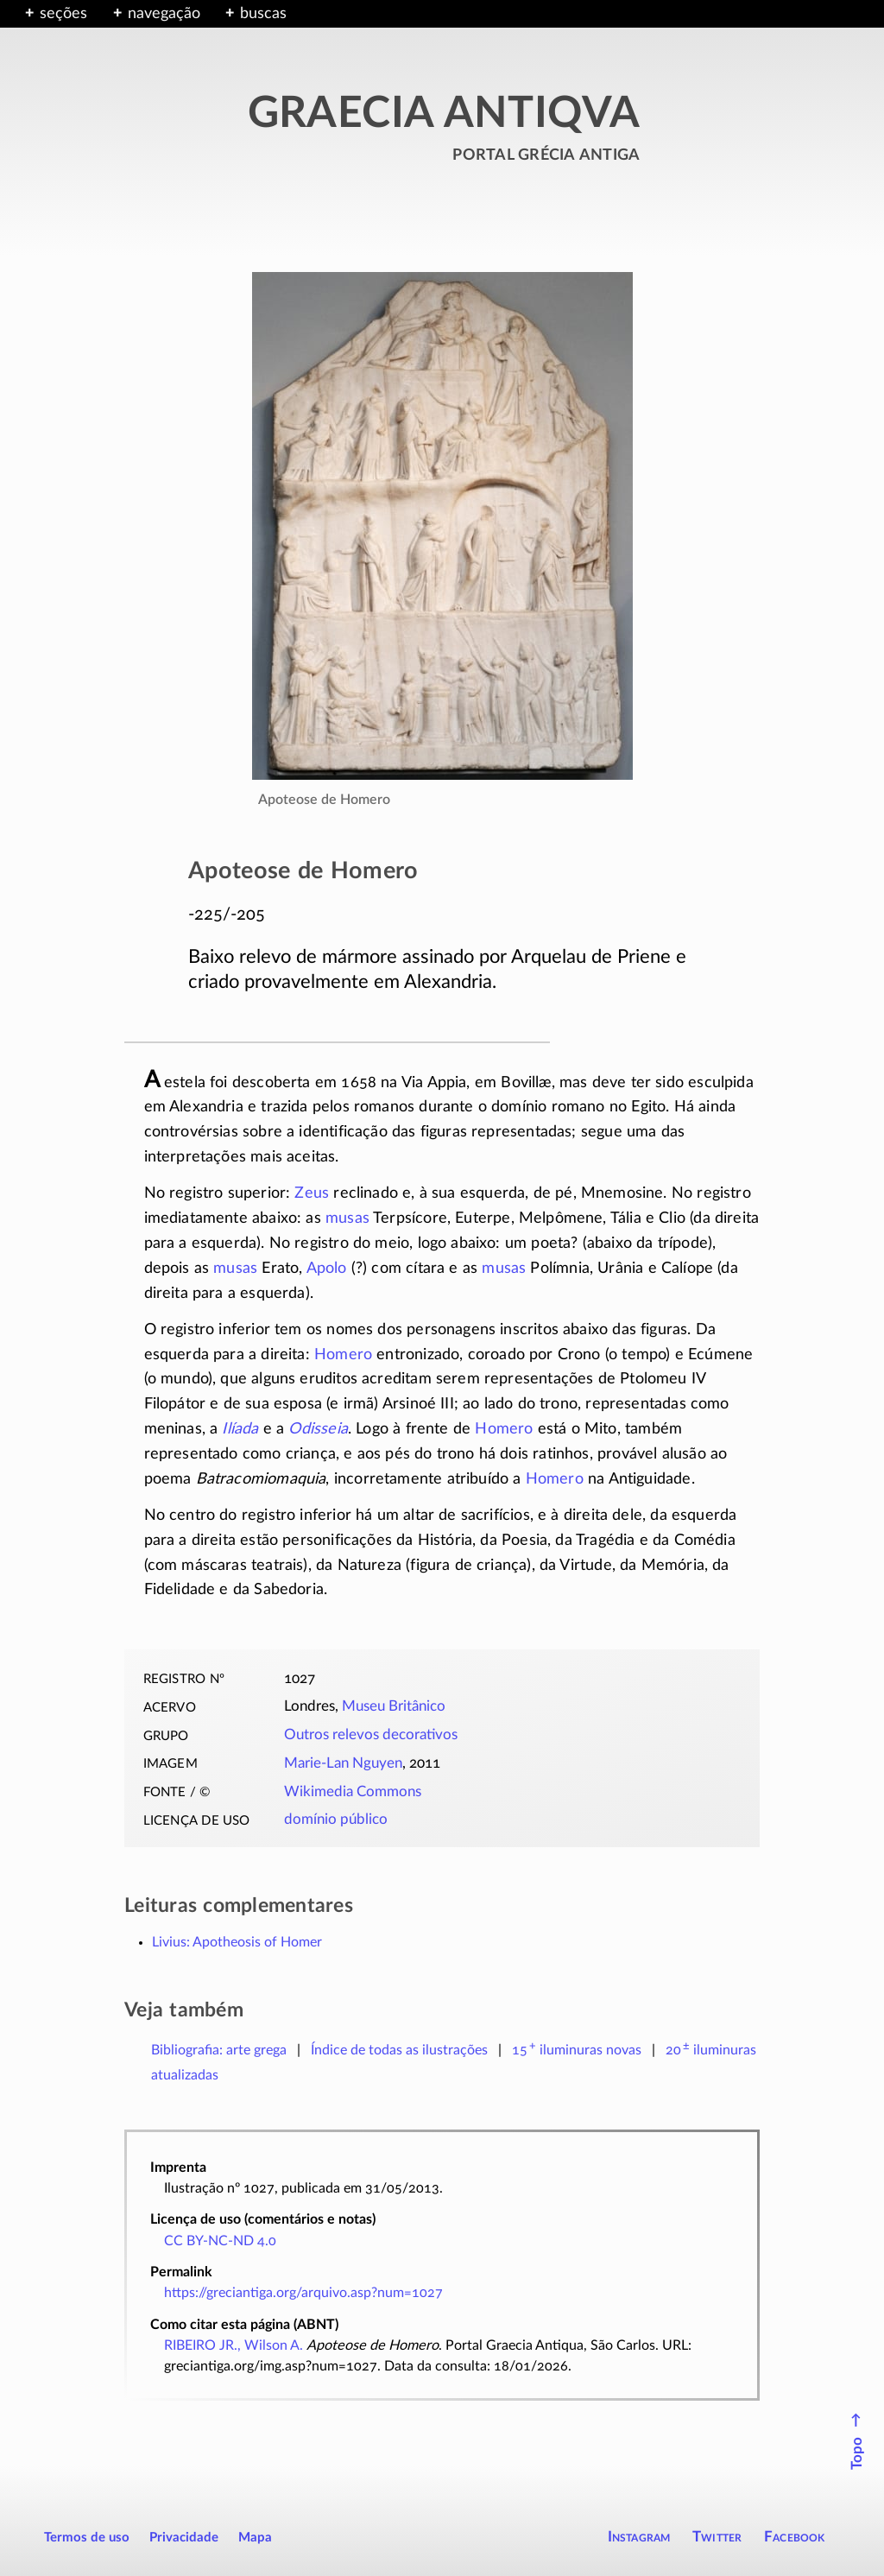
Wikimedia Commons (352, 1792)
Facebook (794, 2536)
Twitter (717, 2536)
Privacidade (183, 2537)
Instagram (639, 2536)
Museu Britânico (393, 1706)
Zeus (311, 1193)
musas (347, 1218)
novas (576, 2050)
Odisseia (317, 1429)
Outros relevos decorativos (371, 1735)
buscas (263, 14)
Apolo (326, 1268)
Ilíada (240, 1429)
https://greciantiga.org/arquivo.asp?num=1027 (303, 2293)
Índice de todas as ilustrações (399, 2050)
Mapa (255, 2537)
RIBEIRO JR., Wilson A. (233, 2345)
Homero (343, 1355)
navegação (164, 14)
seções (63, 14)
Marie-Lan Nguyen (343, 1763)
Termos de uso (86, 2537)
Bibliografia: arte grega (219, 2050)
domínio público (336, 1819)
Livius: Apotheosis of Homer (237, 1942)
